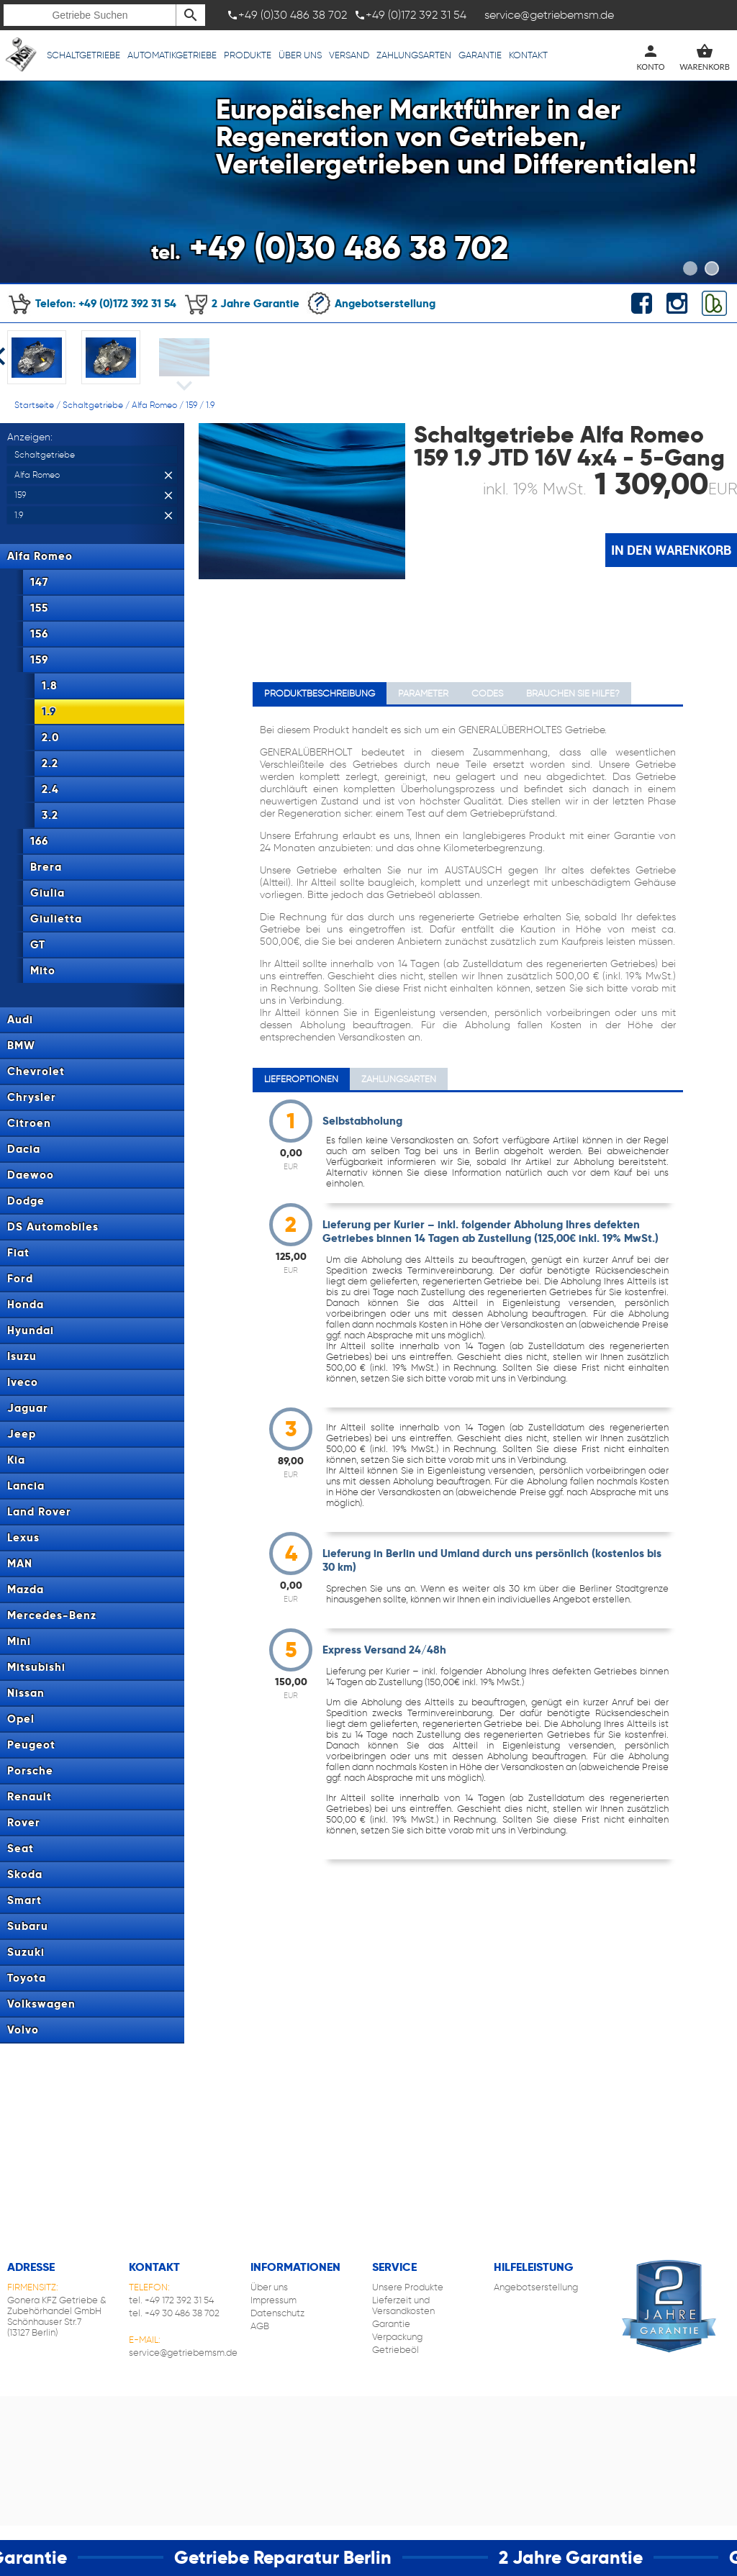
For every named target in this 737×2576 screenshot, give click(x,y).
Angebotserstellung (371, 303)
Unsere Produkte (407, 2287)
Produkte (247, 55)
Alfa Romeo (154, 404)
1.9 (210, 404)
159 (191, 404)
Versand (349, 55)
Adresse (31, 2267)
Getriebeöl (395, 2349)
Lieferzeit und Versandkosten (403, 2305)
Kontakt (528, 55)
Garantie (480, 55)
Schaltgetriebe (83, 55)
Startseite (34, 404)
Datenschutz (277, 2313)
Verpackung (397, 2336)
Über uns (300, 55)
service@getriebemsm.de (183, 2352)
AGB (259, 2326)
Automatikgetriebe (172, 55)
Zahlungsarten (413, 55)
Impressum (273, 2300)
